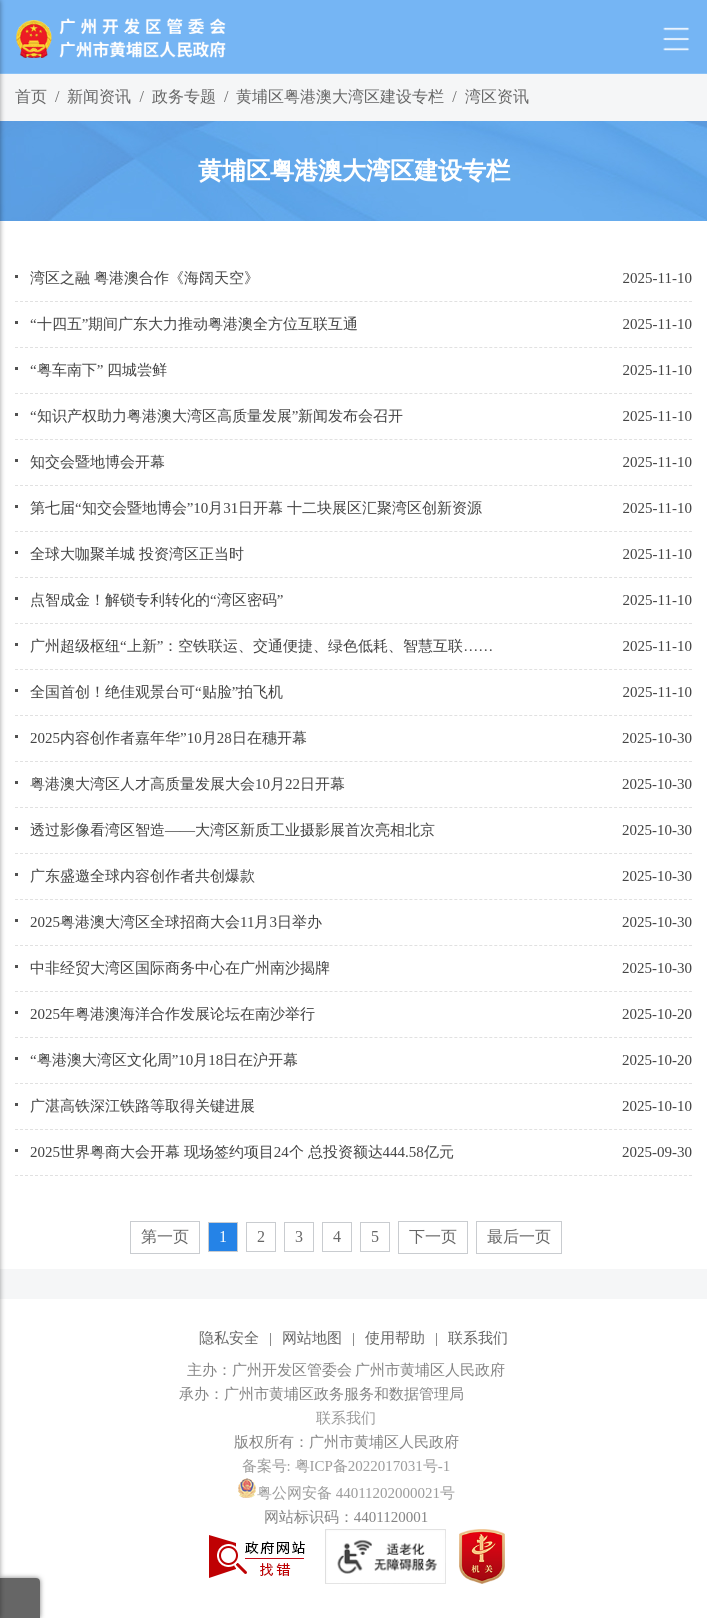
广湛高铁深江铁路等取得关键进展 (142, 1106)
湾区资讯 (497, 96)
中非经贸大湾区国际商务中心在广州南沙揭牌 (180, 968)
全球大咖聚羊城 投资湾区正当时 (137, 554)
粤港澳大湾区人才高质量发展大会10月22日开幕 (187, 784)
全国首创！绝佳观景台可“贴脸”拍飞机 (156, 692)
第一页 (165, 1236)
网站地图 (312, 1338)
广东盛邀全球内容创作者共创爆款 (142, 876)
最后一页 (519, 1236)
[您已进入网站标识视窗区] (353, 1394)
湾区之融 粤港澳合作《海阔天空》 (144, 278)
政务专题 (184, 96)
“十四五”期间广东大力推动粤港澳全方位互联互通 (194, 324)
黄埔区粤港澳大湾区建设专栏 (340, 96)
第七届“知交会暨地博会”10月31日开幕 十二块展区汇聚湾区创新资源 (256, 508)
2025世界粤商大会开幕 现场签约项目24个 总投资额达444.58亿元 (242, 1152)
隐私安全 (229, 1338)
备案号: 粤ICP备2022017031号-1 (346, 1466)
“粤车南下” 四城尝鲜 (98, 370)
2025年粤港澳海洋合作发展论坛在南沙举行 (172, 1014)
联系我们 (478, 1338)
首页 (31, 96)
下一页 (433, 1236)
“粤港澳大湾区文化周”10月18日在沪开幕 (164, 1060)
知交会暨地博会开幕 (97, 462)
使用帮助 (395, 1338)
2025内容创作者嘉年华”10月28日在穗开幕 (168, 738)
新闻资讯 (99, 96)
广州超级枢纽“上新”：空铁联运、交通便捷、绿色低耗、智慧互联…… (261, 646)
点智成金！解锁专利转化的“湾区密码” (156, 600)
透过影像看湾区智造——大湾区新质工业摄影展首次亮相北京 (232, 830)
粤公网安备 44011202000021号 (346, 1493)
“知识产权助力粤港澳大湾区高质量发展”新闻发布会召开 (216, 416)
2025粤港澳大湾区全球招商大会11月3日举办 (176, 922)
